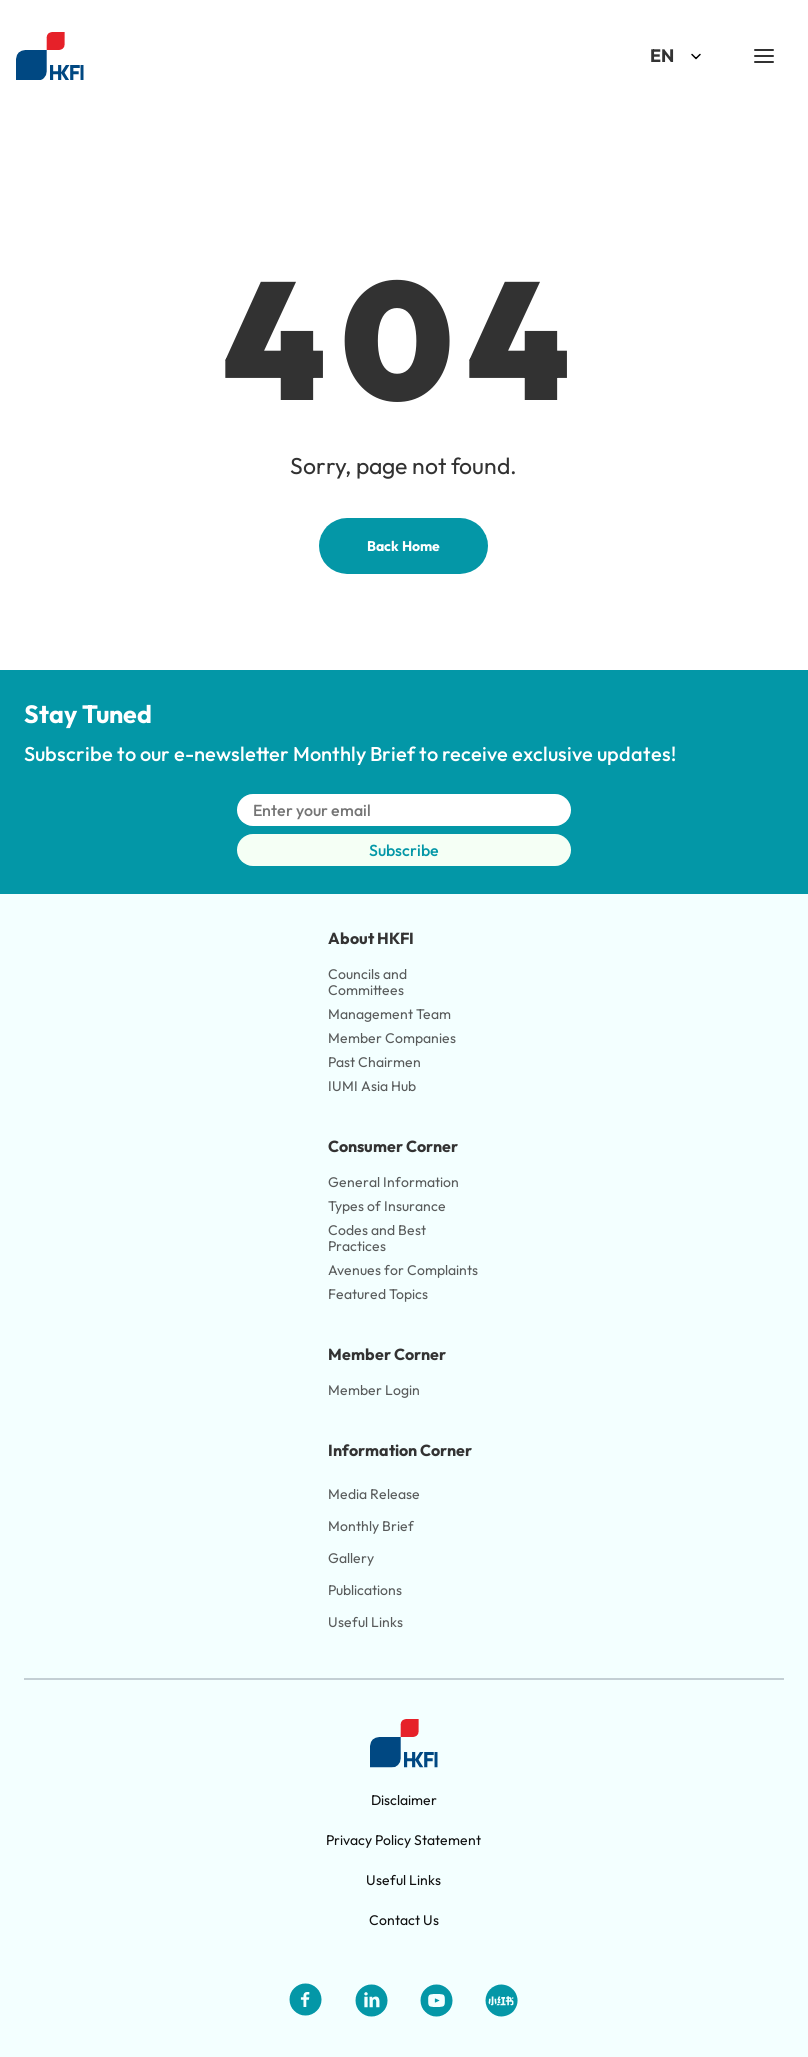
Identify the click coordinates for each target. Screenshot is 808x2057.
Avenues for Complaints (403, 1270)
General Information (393, 1182)
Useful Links (365, 1622)
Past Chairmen (374, 1062)
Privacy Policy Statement (403, 1840)
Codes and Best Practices (378, 1238)
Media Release (374, 1494)
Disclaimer (404, 1800)
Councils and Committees (369, 982)
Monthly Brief (371, 1526)
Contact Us (404, 1920)
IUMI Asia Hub (372, 1086)
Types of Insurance (387, 1206)
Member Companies (393, 1038)
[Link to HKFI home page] (50, 56)
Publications (365, 1590)
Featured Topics (378, 1294)
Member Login (374, 1390)
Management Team (389, 1014)
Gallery (351, 1558)
